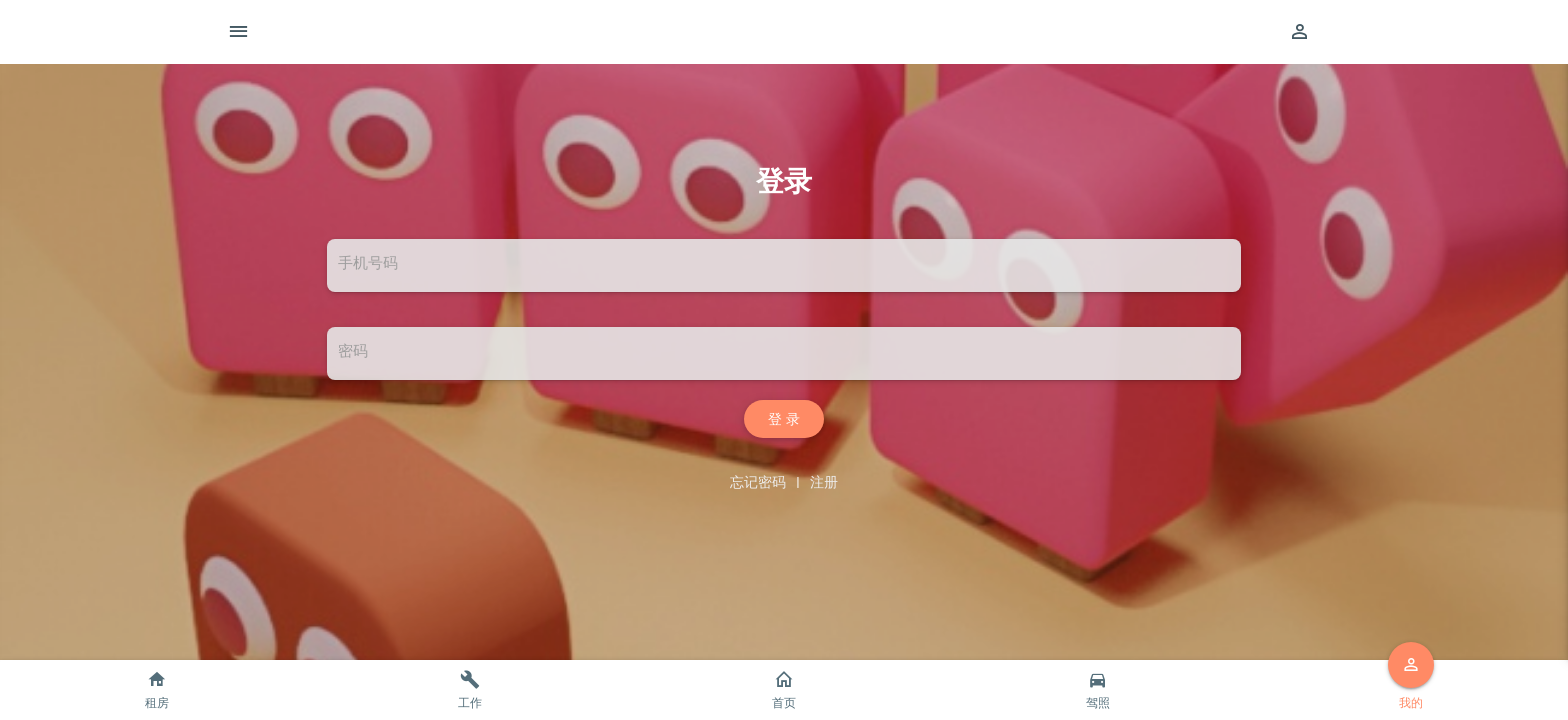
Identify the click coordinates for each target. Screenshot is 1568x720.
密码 (353, 351)
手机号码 (368, 263)
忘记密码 (758, 482)
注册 (824, 482)
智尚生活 (816, 31)
